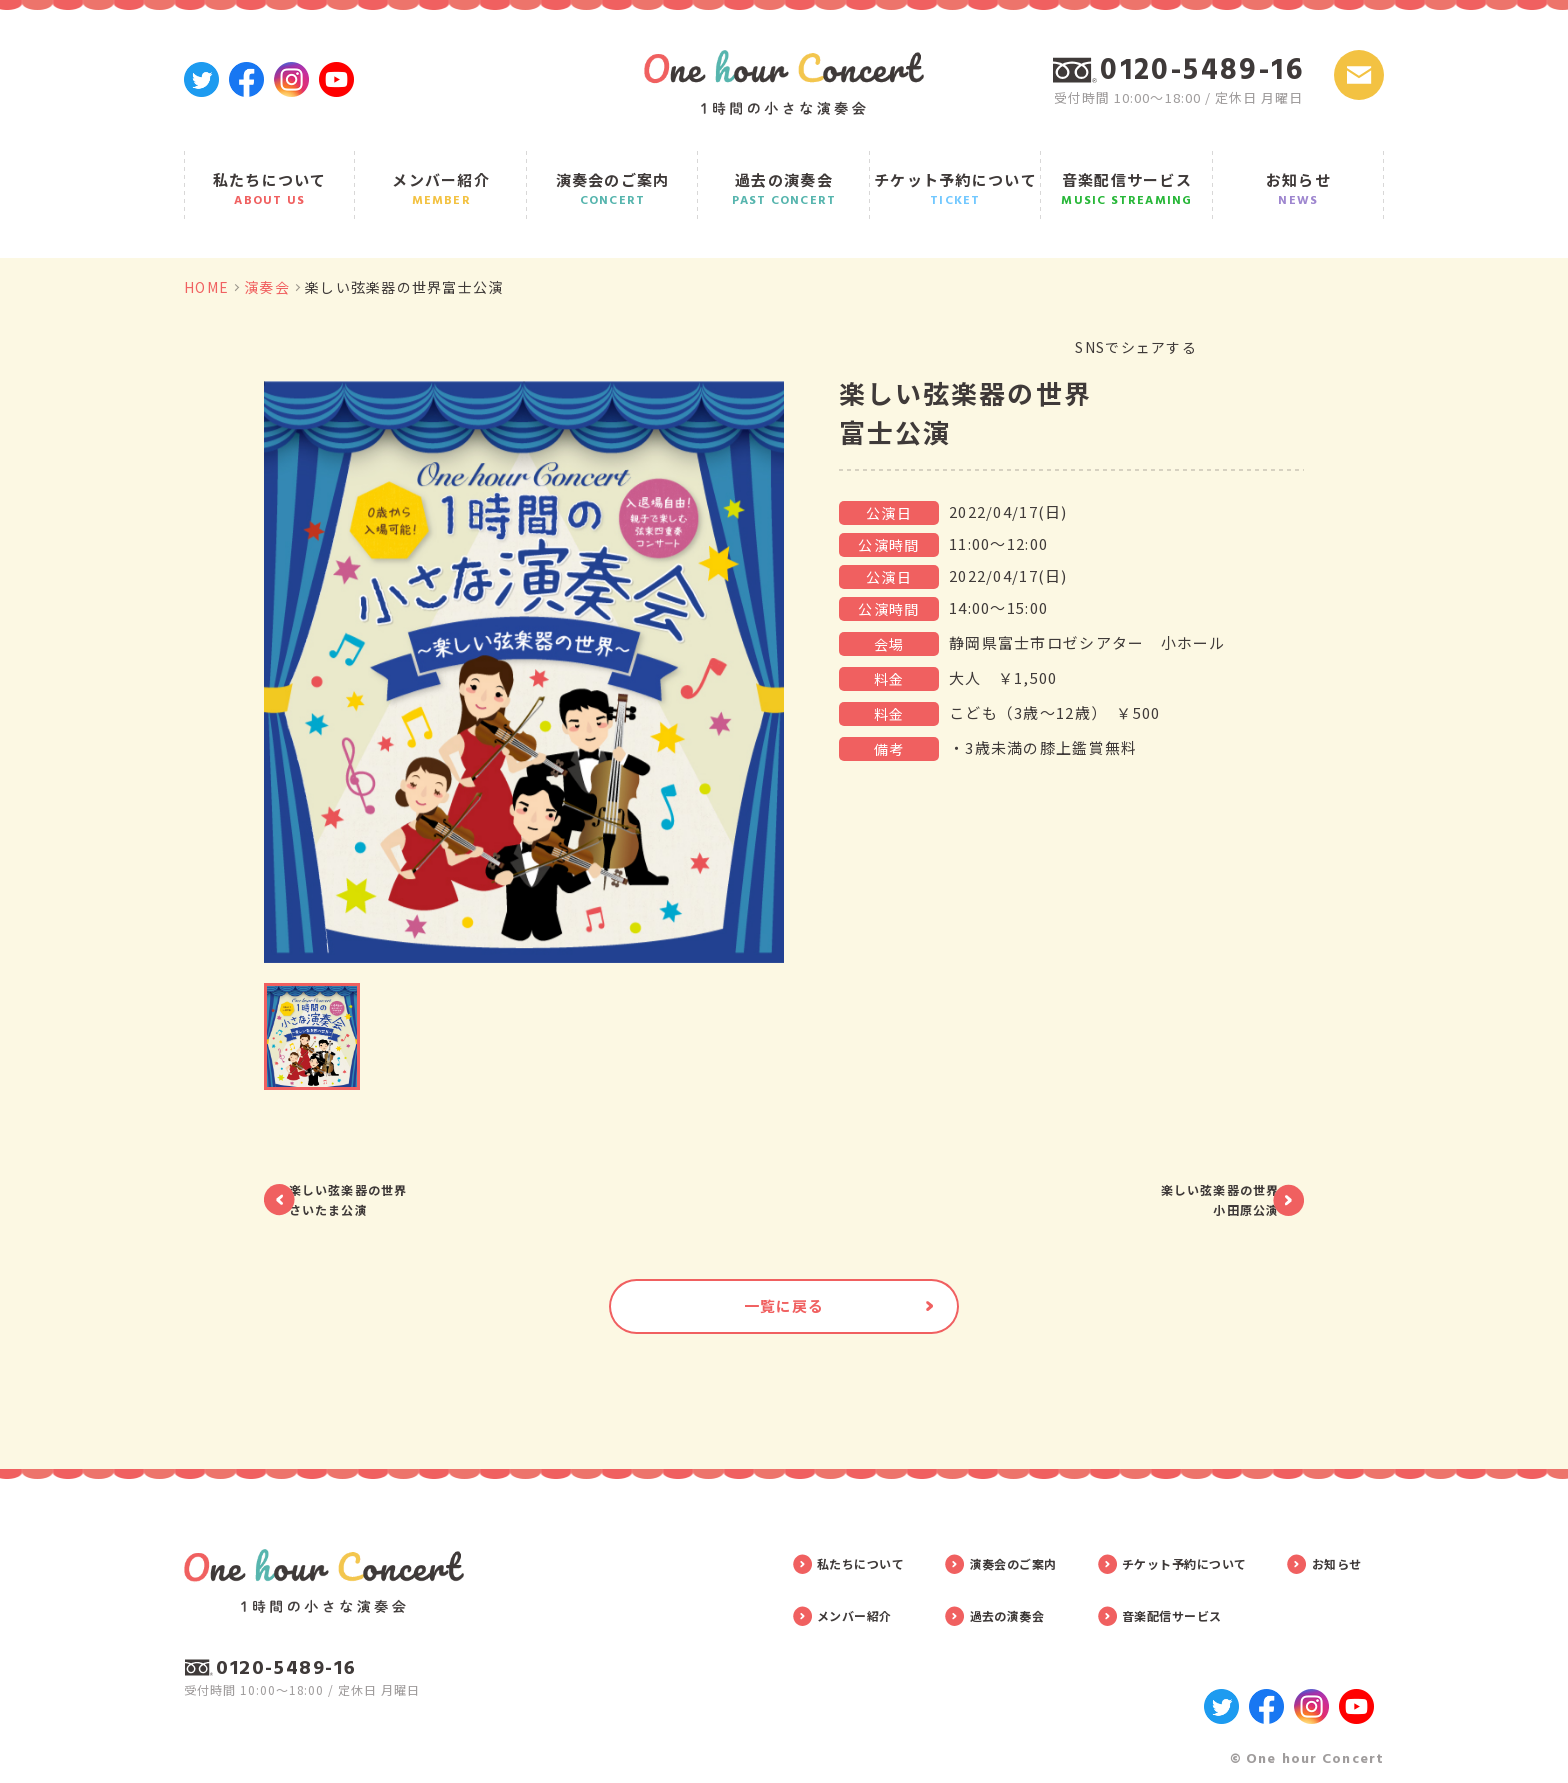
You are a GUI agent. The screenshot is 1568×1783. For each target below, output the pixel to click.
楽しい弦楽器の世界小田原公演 (1171, 1165)
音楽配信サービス (1127, 172)
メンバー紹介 (441, 172)
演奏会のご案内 (613, 172)
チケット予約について (956, 172)
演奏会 (267, 255)
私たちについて (270, 172)
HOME (206, 255)
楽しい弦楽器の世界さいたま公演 (396, 1165)
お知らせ (1299, 172)
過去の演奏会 (784, 172)
